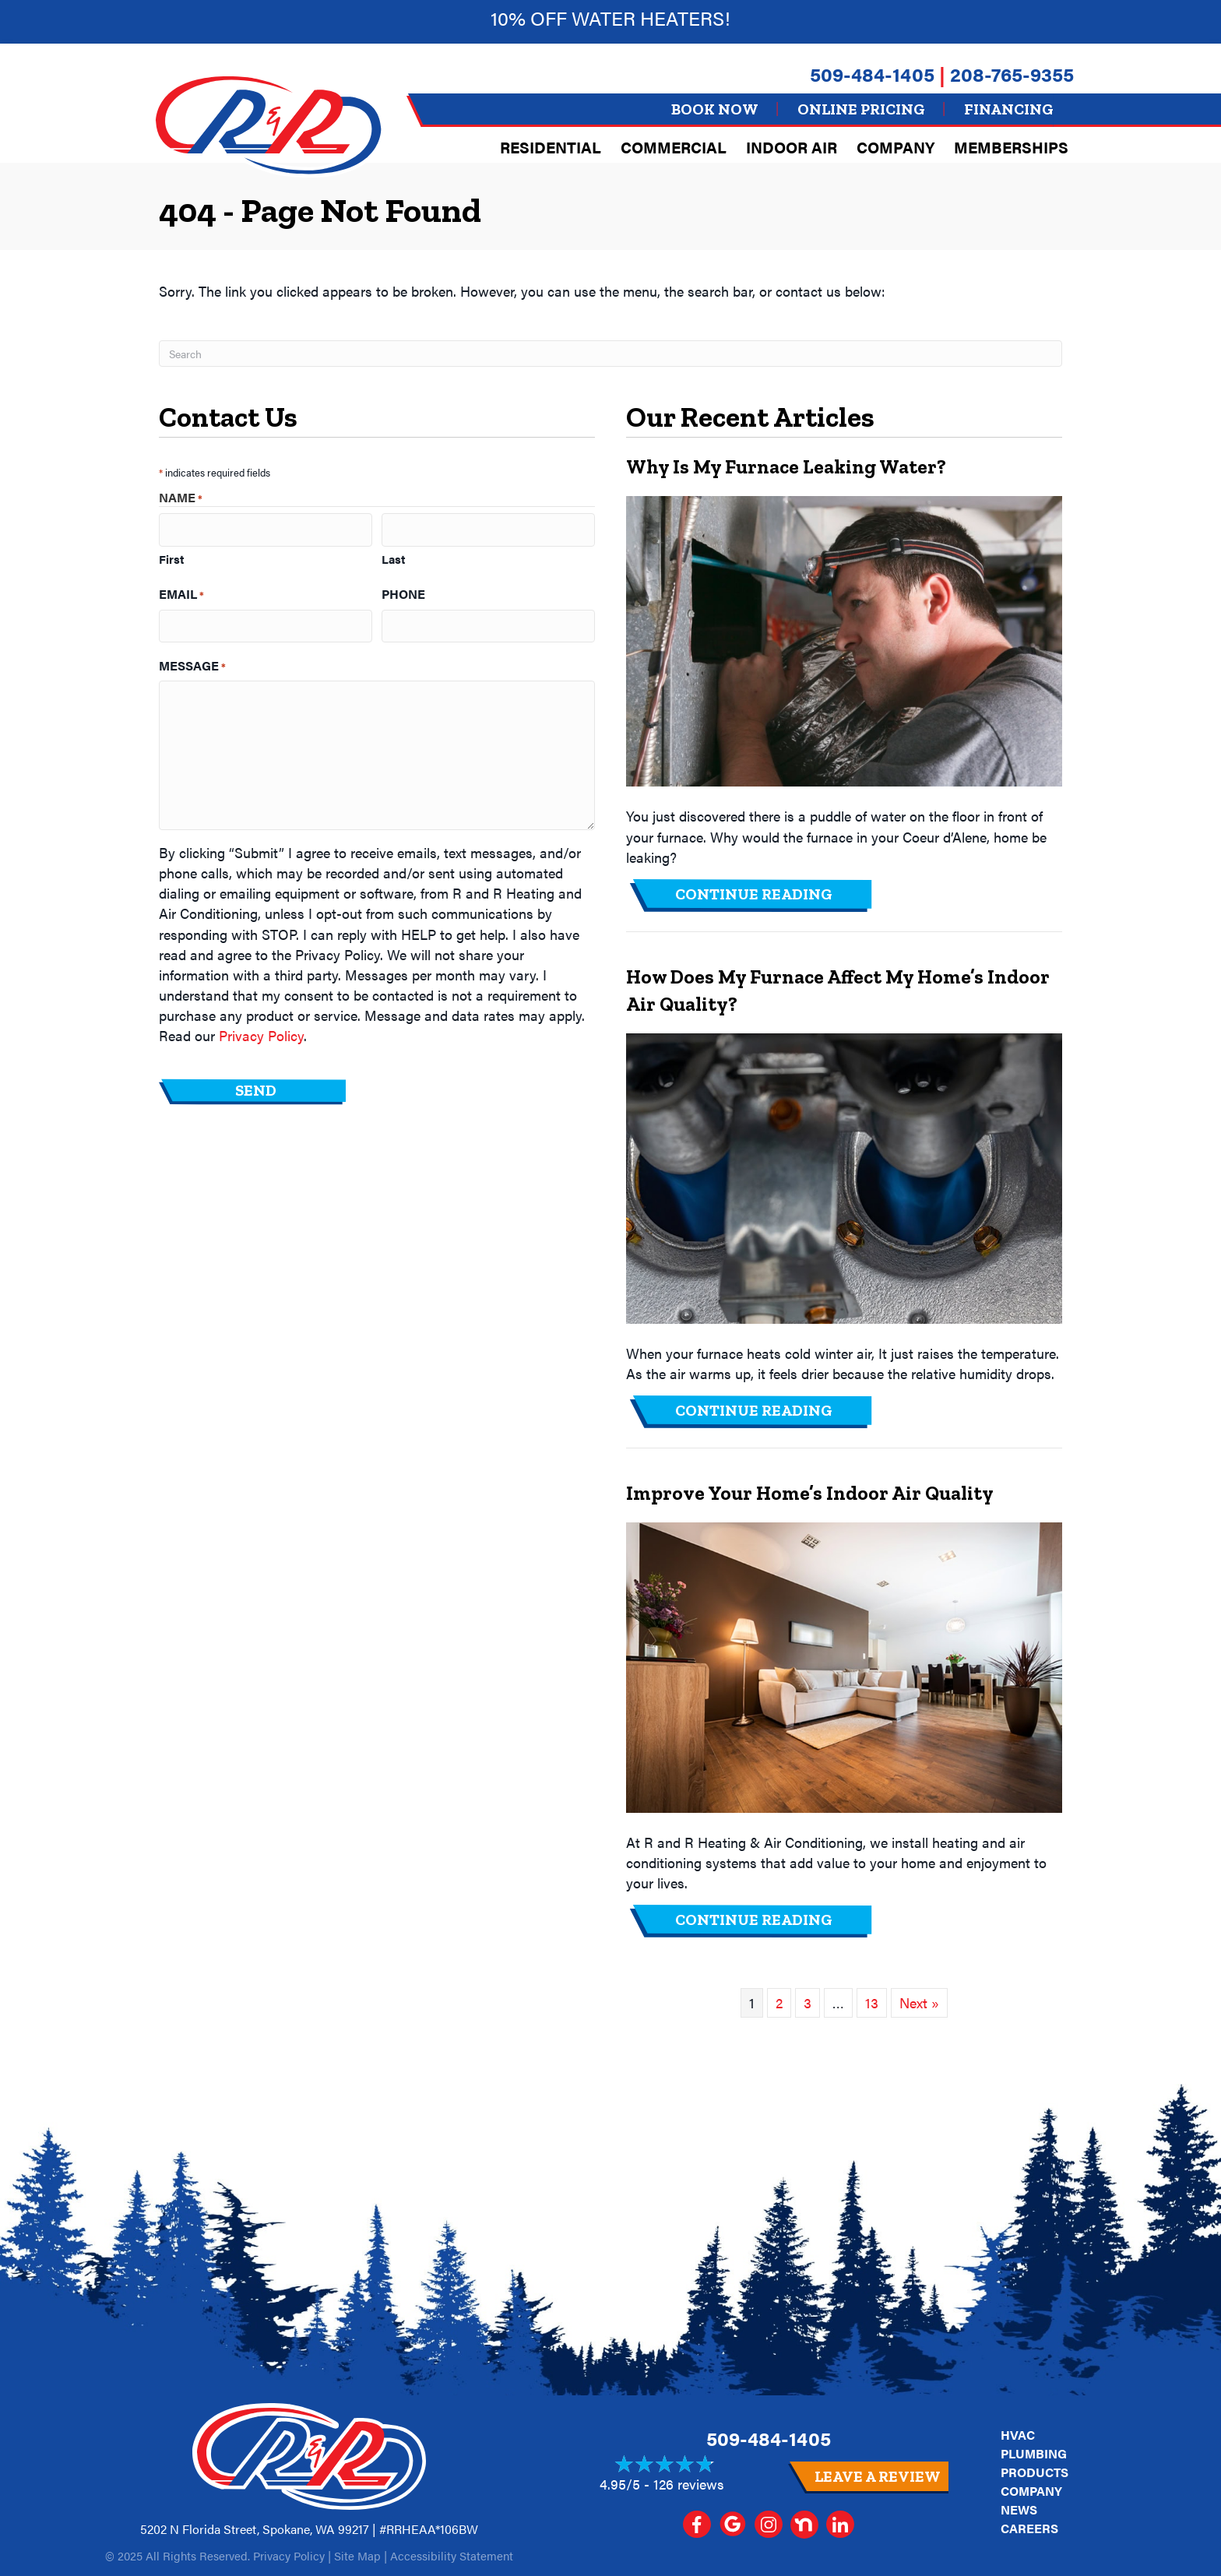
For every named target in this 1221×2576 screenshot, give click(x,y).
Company (895, 146)
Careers (1029, 2528)
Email (181, 592)
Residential (550, 146)
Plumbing (1034, 2453)
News (1019, 2509)
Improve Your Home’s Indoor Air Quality (810, 1492)
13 (871, 2002)
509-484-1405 (872, 73)
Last (393, 556)
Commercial (674, 146)
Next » (919, 2002)
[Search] (610, 353)
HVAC (1018, 2435)
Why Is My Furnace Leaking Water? (786, 466)
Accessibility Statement (451, 2555)
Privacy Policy (261, 1030)
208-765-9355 (1012, 73)
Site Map (357, 2555)
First (171, 556)
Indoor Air (791, 146)
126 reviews (688, 2483)
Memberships (1011, 146)
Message (192, 661)
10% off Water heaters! (610, 17)
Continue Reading (753, 894)
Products (1034, 2472)
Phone (403, 592)
